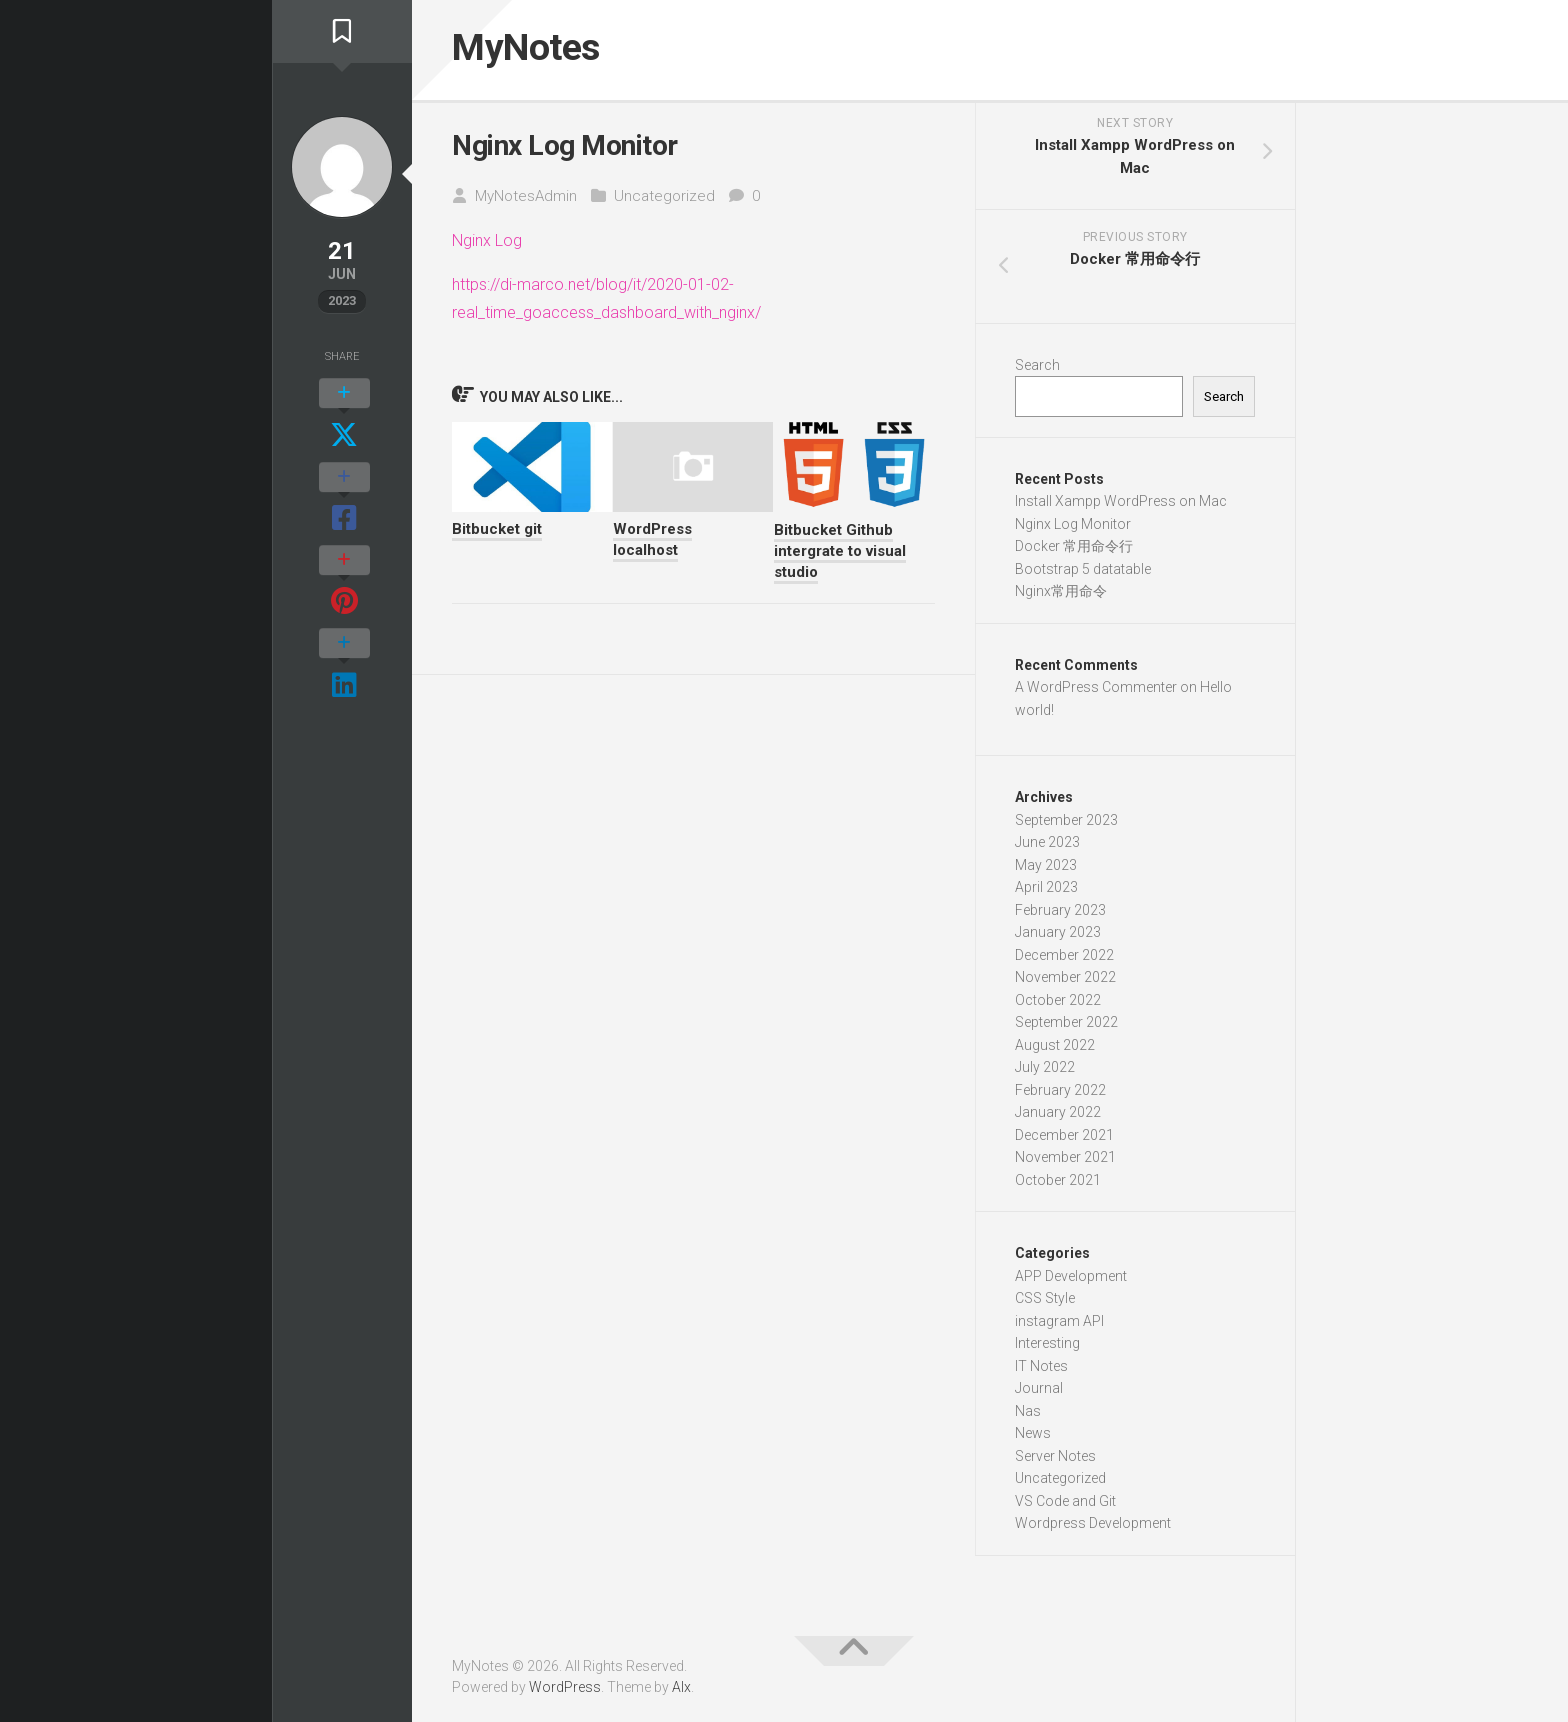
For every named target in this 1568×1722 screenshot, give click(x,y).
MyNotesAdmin (526, 200)
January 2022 (1058, 1117)
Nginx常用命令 (1061, 596)
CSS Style (1045, 1303)
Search (1037, 369)
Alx (681, 1691)
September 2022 (1066, 1027)
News (1033, 1438)
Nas (1028, 1415)
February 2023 (1060, 914)
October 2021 (1058, 1184)
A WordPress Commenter (1096, 692)
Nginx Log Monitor (1073, 528)
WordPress (565, 1691)
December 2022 (1064, 959)
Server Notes (1055, 1460)
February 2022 (1060, 1094)
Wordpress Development (1093, 1528)
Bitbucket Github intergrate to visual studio (840, 555)
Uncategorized (664, 200)
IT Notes (1041, 1370)
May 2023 (1046, 869)
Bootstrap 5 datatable (1083, 573)
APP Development (1071, 1280)
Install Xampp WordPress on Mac (1121, 506)
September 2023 (1066, 824)
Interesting (1047, 1348)
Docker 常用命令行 (1074, 551)
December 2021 (1064, 1139)
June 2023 (1047, 847)
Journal (1039, 1393)
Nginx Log (489, 245)
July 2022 (1045, 1072)
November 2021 (1065, 1162)
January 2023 (1058, 937)
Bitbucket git (497, 533)
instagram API (1059, 1325)
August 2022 (1055, 1049)
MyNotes (536, 49)
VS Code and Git (1065, 1505)
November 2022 (1065, 982)
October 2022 (1058, 1004)
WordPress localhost (652, 543)
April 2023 (1046, 892)
